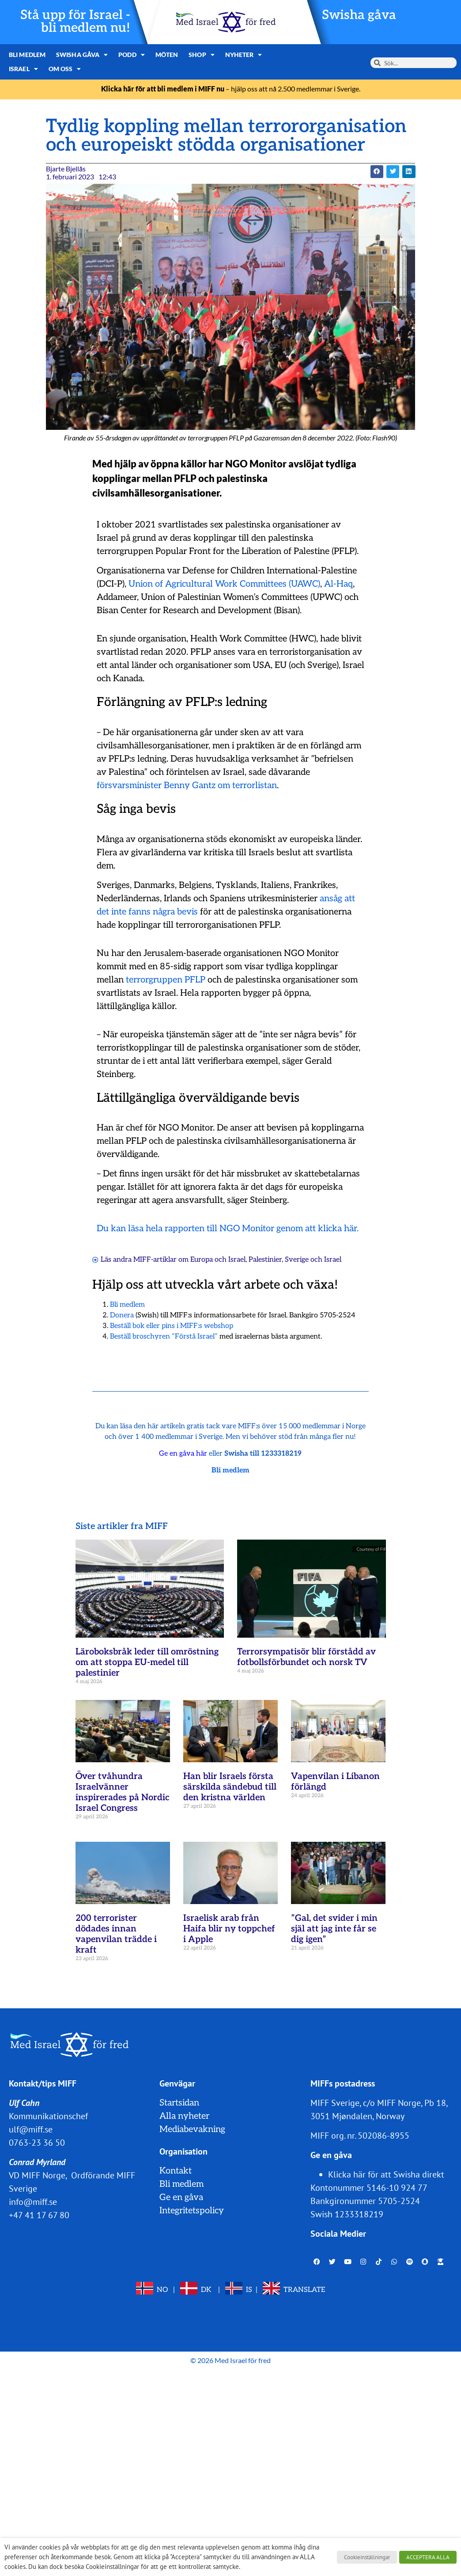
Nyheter (240, 55)
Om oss (24, 69)
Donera (122, 1315)
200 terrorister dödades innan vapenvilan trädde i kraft (116, 1934)
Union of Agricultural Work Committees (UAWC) (224, 584)
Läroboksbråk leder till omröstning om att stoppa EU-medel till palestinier (147, 1662)
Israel (284, 55)
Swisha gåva (360, 15)
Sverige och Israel (313, 1260)
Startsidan (179, 2103)
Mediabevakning (192, 2129)
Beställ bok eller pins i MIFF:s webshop (171, 1326)
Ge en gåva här (183, 1453)
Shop (199, 55)
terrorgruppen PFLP (165, 980)
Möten (164, 54)
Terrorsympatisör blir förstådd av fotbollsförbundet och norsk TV (306, 1657)
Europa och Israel (218, 1260)
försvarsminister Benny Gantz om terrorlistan (187, 785)
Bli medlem (26, 54)
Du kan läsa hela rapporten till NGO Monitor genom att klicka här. (228, 1228)
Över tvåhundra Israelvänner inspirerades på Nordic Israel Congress (123, 1792)
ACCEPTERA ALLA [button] (428, 2557)
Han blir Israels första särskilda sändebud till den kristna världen (229, 1787)
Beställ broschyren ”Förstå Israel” (164, 1336)
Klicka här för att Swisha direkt (386, 2174)
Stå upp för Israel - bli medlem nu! (75, 21)
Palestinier (265, 1260)
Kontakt (175, 2171)
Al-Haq (338, 584)
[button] (376, 171)
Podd (130, 55)
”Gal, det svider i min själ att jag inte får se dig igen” (334, 1929)
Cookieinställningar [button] (367, 2557)
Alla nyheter (184, 2116)
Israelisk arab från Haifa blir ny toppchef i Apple (229, 1929)
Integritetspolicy (191, 2210)
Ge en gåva (181, 2197)
